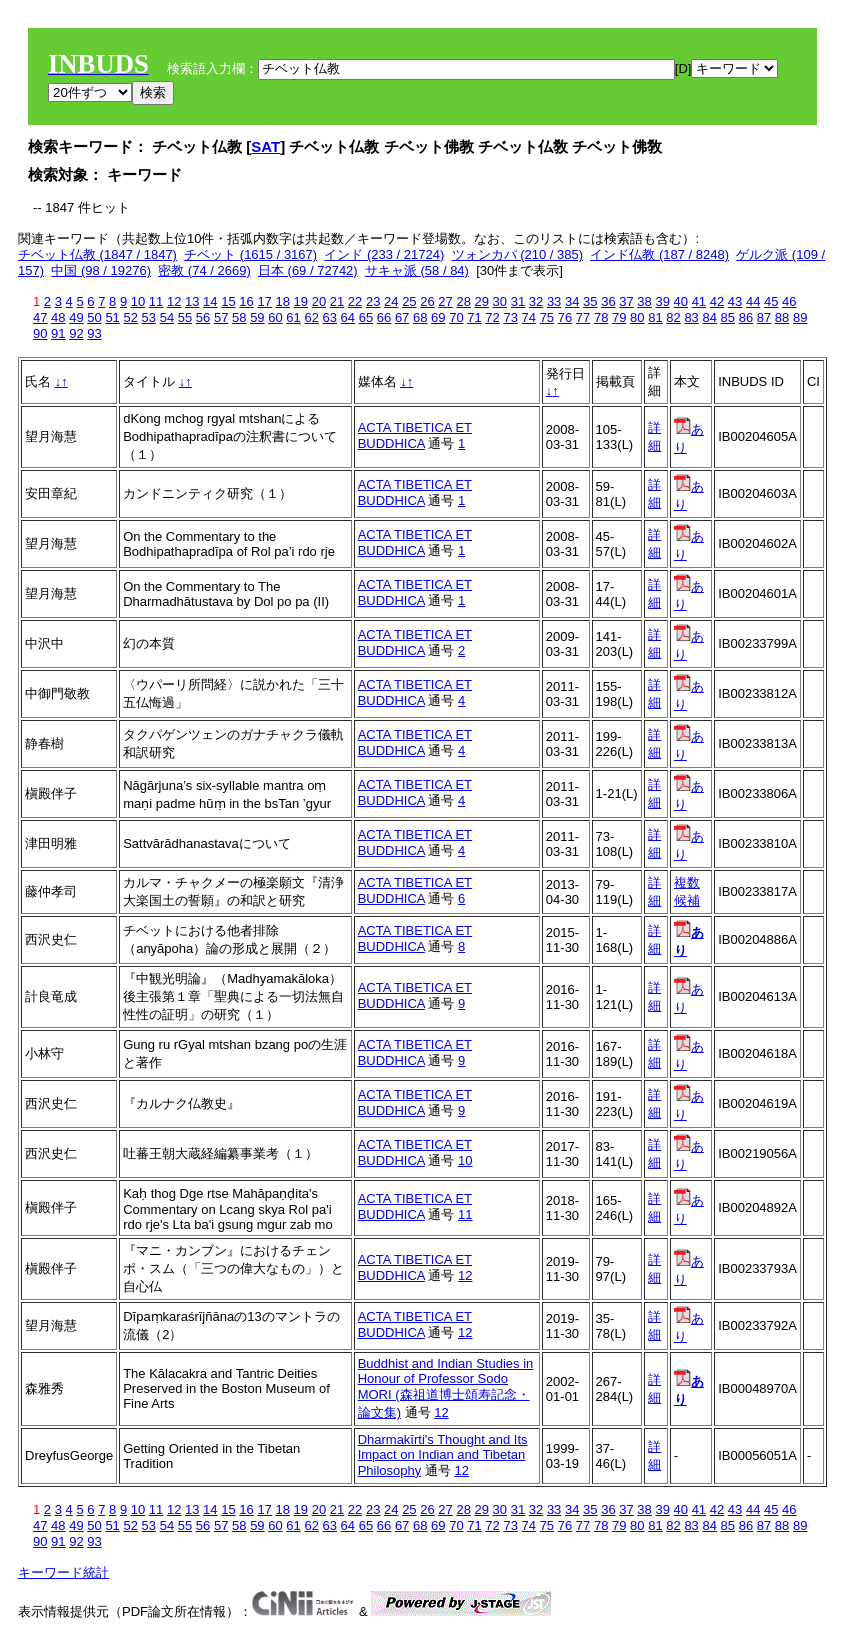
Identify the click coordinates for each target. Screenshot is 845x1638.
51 (112, 317)
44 (753, 301)
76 (565, 317)
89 (800, 317)
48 (58, 317)
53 (149, 317)
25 (409, 301)
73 (510, 317)
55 (185, 317)
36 (608, 301)
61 (293, 317)
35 (590, 301)
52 (130, 317)
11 (156, 301)
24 (391, 301)
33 (554, 301)
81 (655, 317)
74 (529, 317)
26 (427, 301)
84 (709, 317)
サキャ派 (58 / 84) (417, 270)
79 (619, 317)
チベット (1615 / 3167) (250, 254)
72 (492, 317)
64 (348, 317)
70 (456, 317)
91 (58, 333)
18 (282, 301)
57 (221, 317)
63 (330, 317)
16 (246, 301)
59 (257, 317)
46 (789, 301)
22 (355, 301)
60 (275, 317)
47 (40, 317)
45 (771, 301)
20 (319, 301)
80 (637, 317)
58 (239, 317)
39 (662, 301)
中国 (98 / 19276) (101, 270)
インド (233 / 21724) (384, 254)
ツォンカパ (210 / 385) (518, 254)
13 (192, 301)
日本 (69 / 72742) (308, 270)
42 (717, 301)
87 (764, 317)
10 (138, 301)
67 (402, 317)
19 (301, 301)
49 (76, 317)
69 (438, 317)
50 (94, 317)
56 (203, 317)
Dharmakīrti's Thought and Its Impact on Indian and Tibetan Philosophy (443, 1455)
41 (699, 301)
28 (463, 301)
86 (746, 317)
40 (681, 301)
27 (445, 301)
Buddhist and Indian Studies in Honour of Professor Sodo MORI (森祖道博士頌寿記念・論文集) (446, 1388)
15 (228, 301)
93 (94, 333)
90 (40, 333)
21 (337, 301)
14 (210, 301)
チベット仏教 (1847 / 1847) (97, 254)
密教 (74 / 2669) (204, 270)
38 (644, 301)
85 (728, 317)
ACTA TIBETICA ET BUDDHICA (415, 435)
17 (264, 301)
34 (572, 301)
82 (673, 317)
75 (547, 317)
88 (782, 317)
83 (691, 317)
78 (601, 317)
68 (420, 317)
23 (373, 301)
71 (474, 317)
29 (482, 301)
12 (174, 301)
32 (536, 301)
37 (626, 301)
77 (583, 317)
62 (311, 317)
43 (735, 301)
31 (518, 301)
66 (384, 317)
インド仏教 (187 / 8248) (659, 254)
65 (366, 317)
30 (500, 301)
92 (76, 333)
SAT (265, 146)
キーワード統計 (63, 1572)
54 (167, 317)
